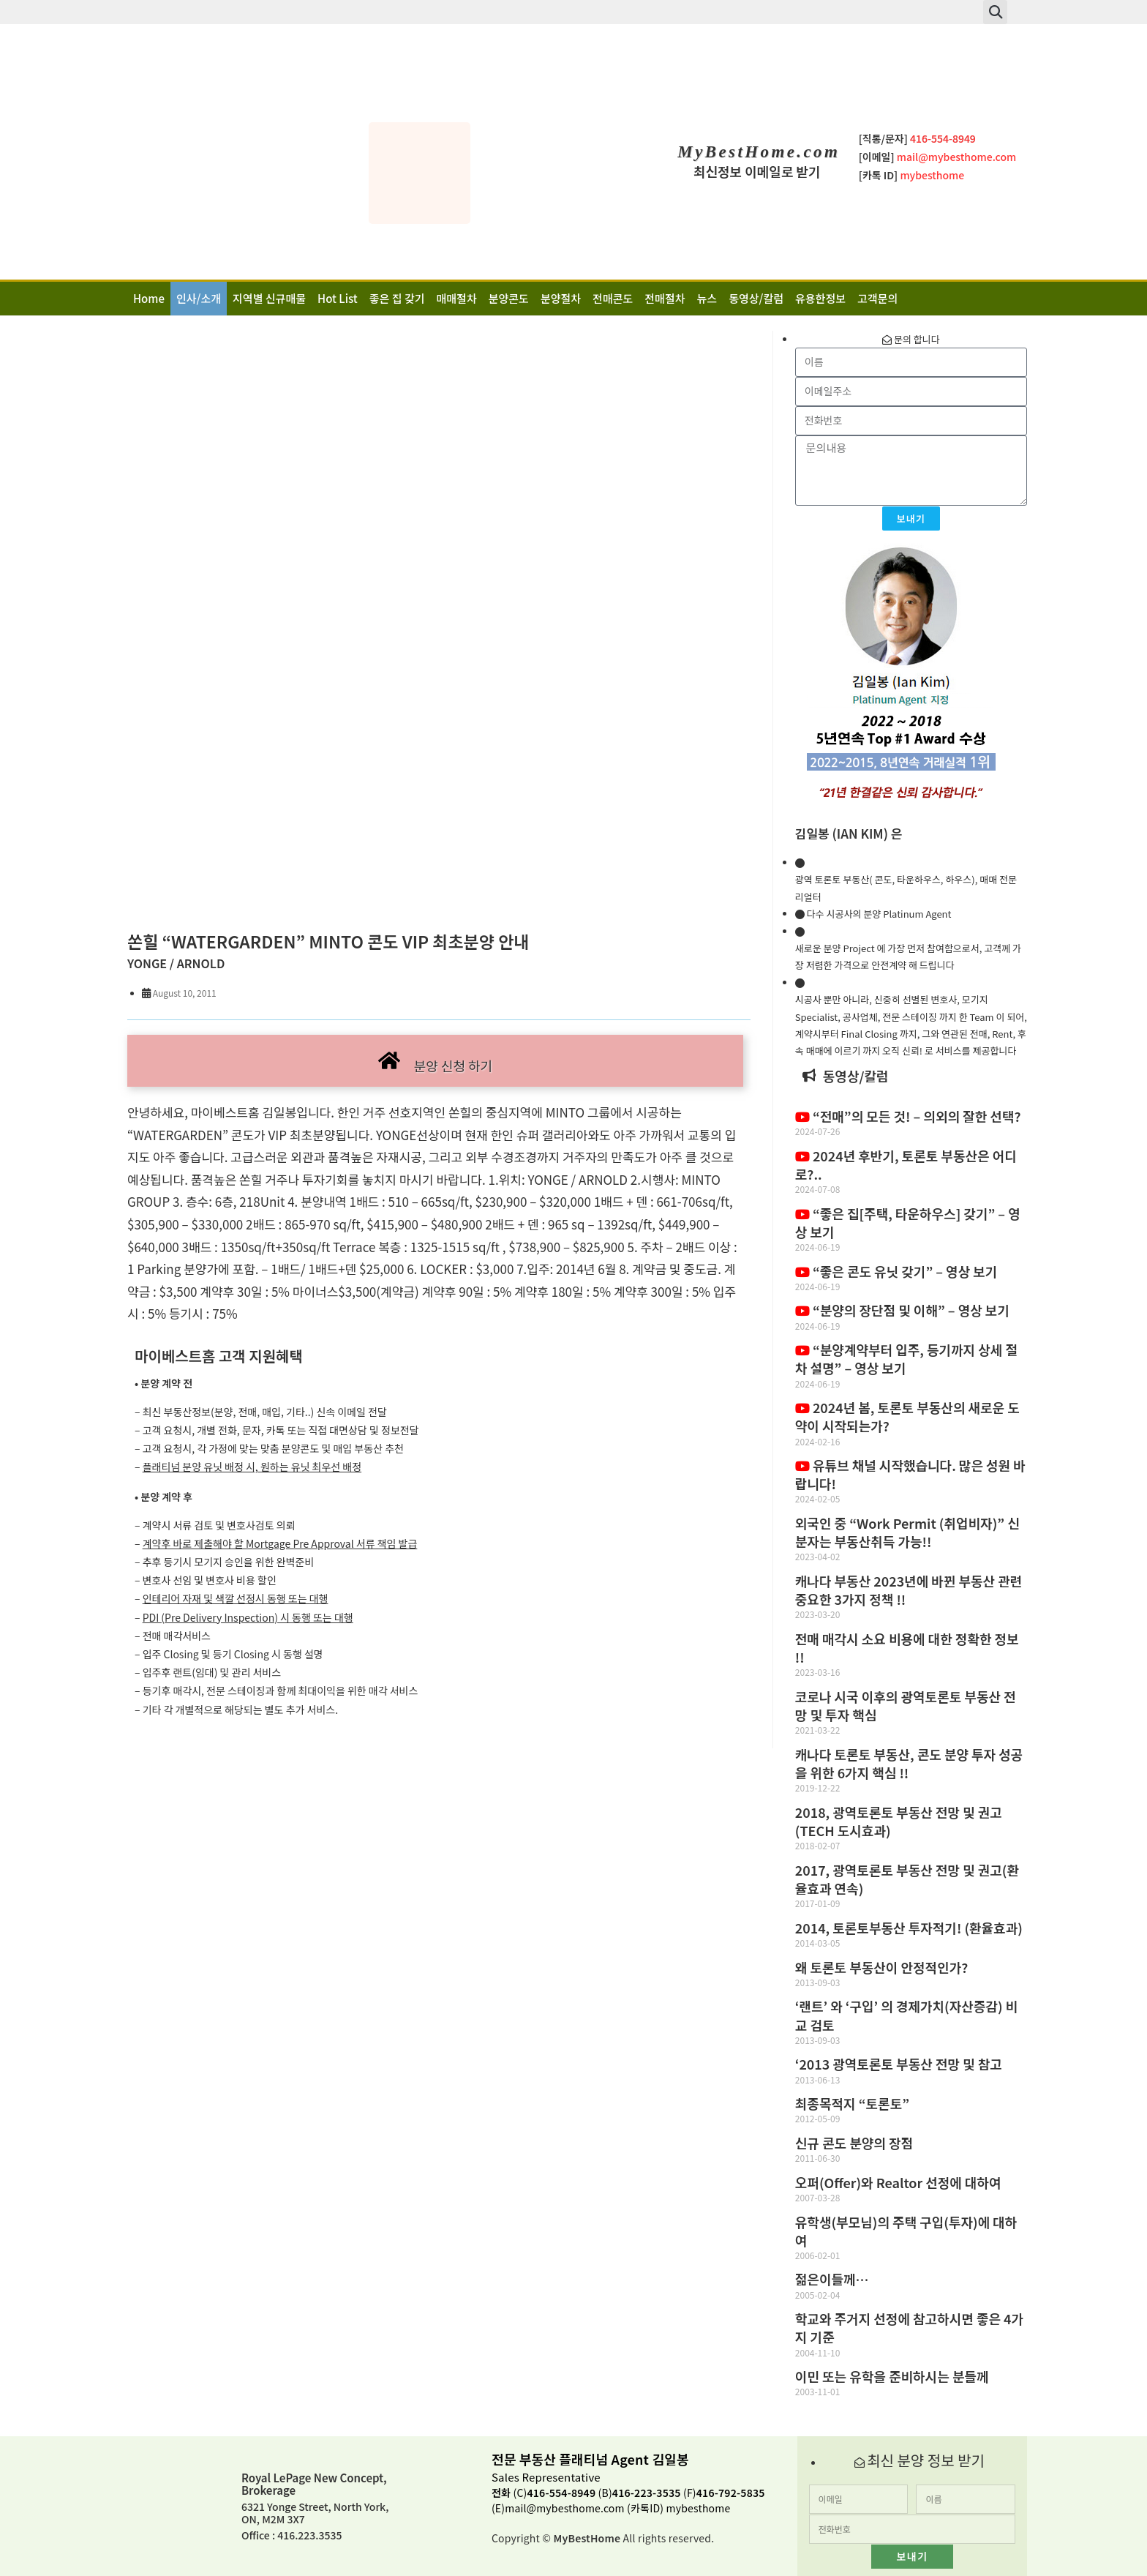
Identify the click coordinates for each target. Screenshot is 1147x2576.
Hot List (337, 298)
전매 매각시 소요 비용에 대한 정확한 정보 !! (907, 1647)
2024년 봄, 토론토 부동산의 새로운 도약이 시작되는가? (907, 1416)
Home (149, 298)
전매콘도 (613, 298)
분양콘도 (509, 298)
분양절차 (561, 298)
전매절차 (664, 298)
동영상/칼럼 (756, 298)
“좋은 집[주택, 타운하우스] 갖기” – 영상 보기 (907, 1222)
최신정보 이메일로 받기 (757, 171)
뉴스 (707, 298)
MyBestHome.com (758, 152)
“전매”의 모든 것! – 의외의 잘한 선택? (908, 1116)
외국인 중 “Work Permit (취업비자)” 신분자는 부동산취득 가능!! (907, 1532)
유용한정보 (820, 298)
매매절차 (457, 298)
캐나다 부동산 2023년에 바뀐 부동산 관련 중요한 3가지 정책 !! (909, 1590)
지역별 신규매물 (269, 298)
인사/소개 (198, 298)
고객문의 (877, 298)
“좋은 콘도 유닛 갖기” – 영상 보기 (896, 1271)
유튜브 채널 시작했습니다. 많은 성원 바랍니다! (910, 1474)
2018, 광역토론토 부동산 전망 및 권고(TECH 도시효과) (898, 1821)
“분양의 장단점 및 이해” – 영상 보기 (902, 1309)
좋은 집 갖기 (397, 298)
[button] (995, 12)
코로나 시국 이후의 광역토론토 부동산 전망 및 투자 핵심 (905, 1705)
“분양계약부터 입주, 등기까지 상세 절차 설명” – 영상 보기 (906, 1358)
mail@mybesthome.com (564, 2508)
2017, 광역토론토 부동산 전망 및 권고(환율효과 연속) (907, 1879)
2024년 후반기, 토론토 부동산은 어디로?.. (906, 1164)
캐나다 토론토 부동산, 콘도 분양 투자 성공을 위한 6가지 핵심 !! (909, 1763)
